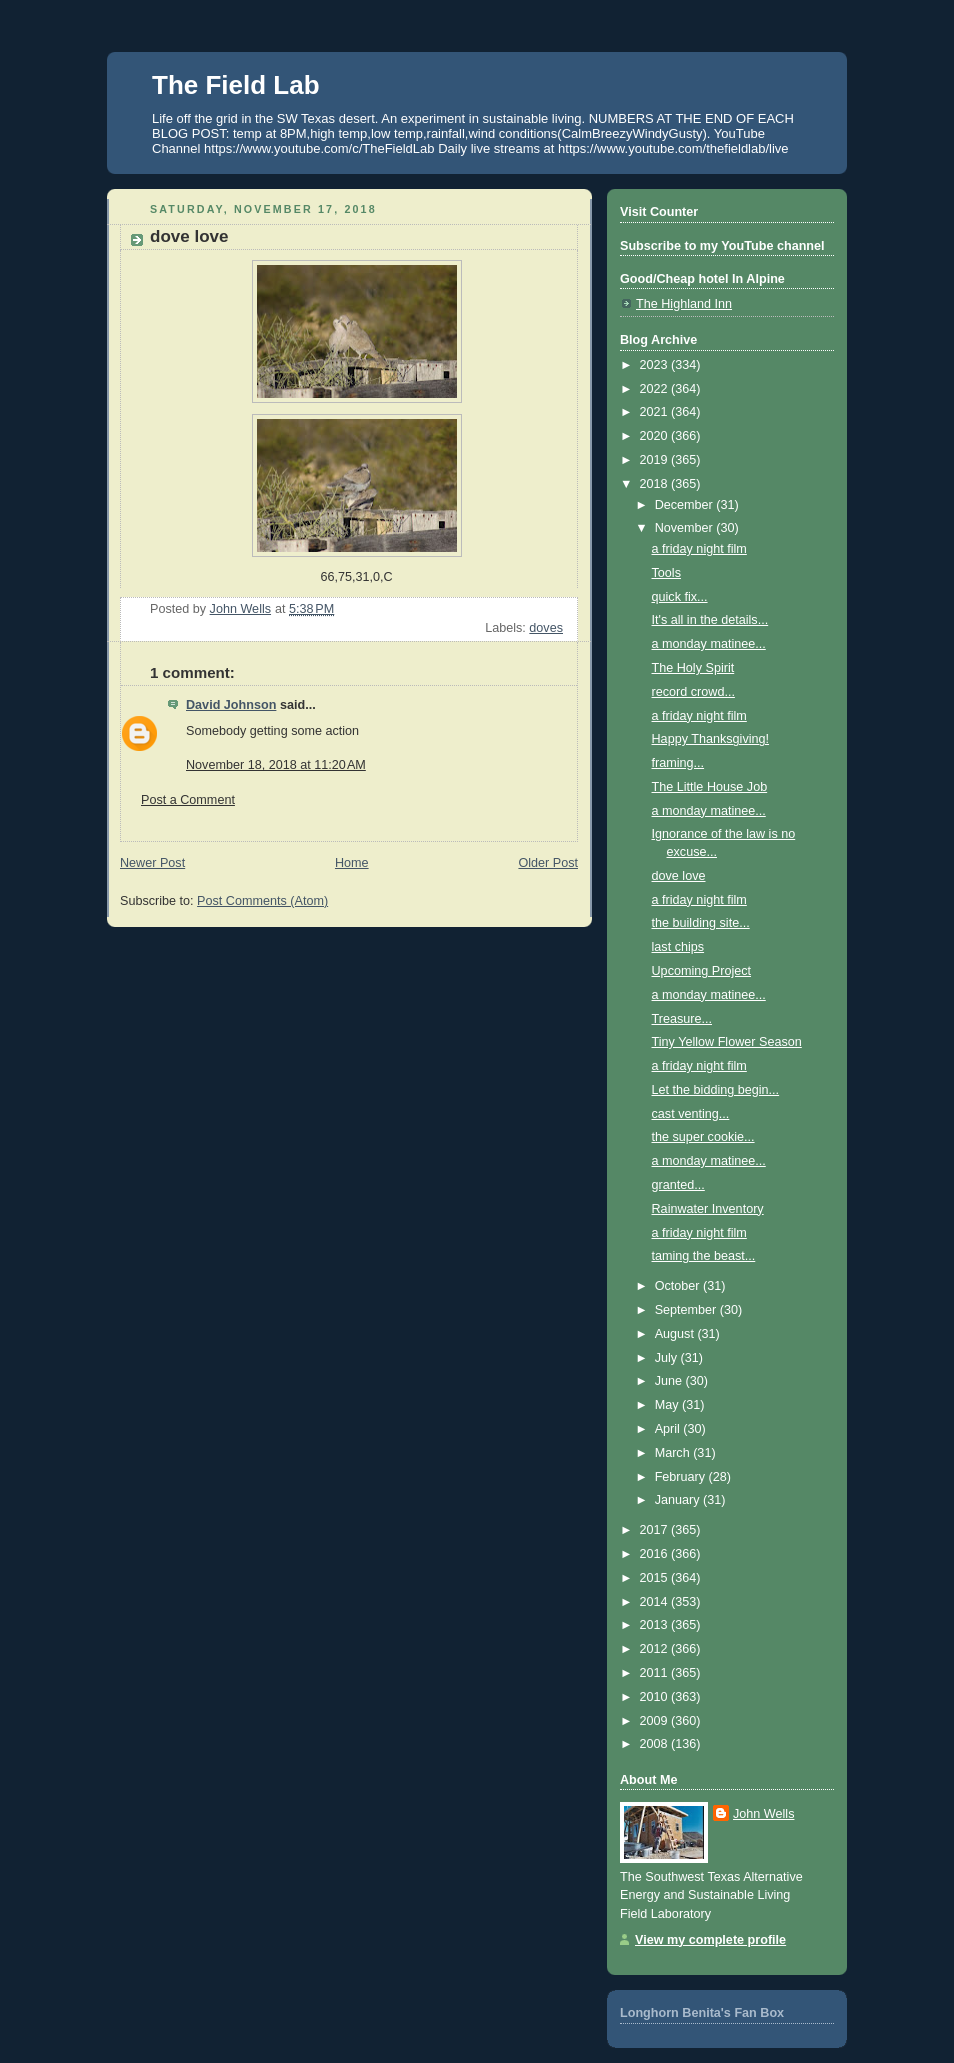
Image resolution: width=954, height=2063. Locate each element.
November (686, 528)
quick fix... (680, 597)
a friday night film (699, 549)
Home (352, 863)
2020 (656, 436)
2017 (656, 1530)
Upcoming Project (702, 971)
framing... (678, 763)
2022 (656, 389)
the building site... (701, 923)
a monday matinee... (709, 644)
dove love (679, 876)
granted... (678, 1185)
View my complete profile (710, 1940)
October (679, 1286)
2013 (656, 1625)
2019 (656, 460)
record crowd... (693, 692)
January (679, 1500)
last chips (678, 947)
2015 (656, 1578)
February (682, 1477)
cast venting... (691, 1114)
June (670, 1381)
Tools (666, 573)
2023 (656, 365)
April (669, 1429)
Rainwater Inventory (708, 1209)
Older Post (548, 863)
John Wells (763, 1814)
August (676, 1334)
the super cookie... (703, 1137)
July (668, 1358)
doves (546, 628)
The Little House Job (710, 787)
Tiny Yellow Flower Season (727, 1042)
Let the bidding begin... (716, 1090)
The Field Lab (236, 85)
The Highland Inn (684, 304)
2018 (656, 484)
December (686, 505)
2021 (656, 412)
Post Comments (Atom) (262, 901)
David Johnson (231, 705)
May (668, 1405)
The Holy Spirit (693, 668)
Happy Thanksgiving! (711, 739)
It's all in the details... (710, 620)
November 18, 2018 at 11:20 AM (276, 765)
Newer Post (152, 863)
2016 (656, 1554)
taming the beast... (704, 1256)
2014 (656, 1602)
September (687, 1310)
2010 (656, 1697)
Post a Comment (188, 800)
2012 (656, 1649)
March (674, 1453)
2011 (656, 1673)
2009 (656, 1721)
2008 (656, 1744)
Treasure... (682, 1019)
